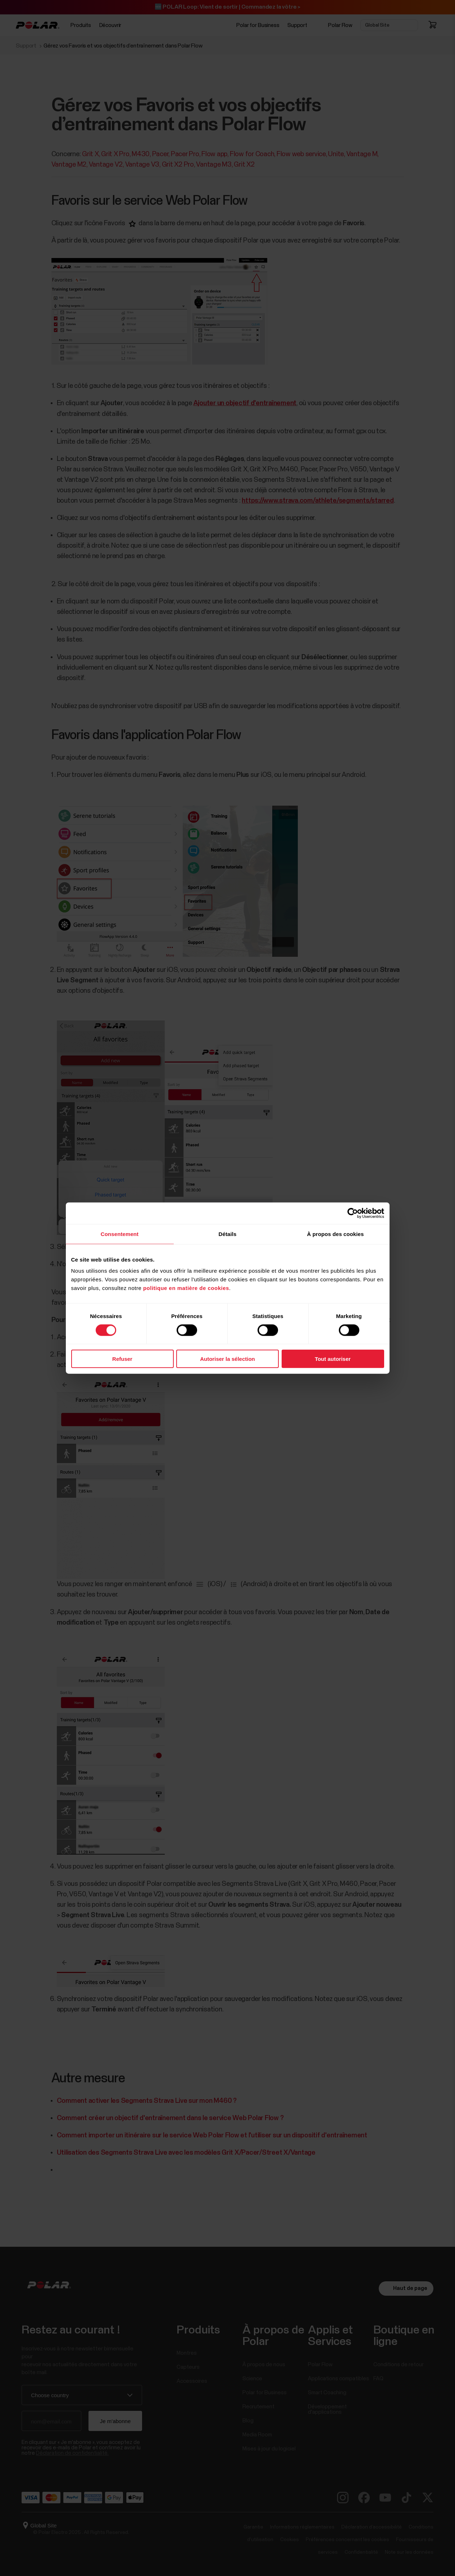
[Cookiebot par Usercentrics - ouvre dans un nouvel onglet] (352, 1213)
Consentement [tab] (119, 1234)
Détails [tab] (228, 1234)
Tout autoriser (333, 1359)
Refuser (122, 1359)
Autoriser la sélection (227, 1359)
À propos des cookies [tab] (335, 1234)
